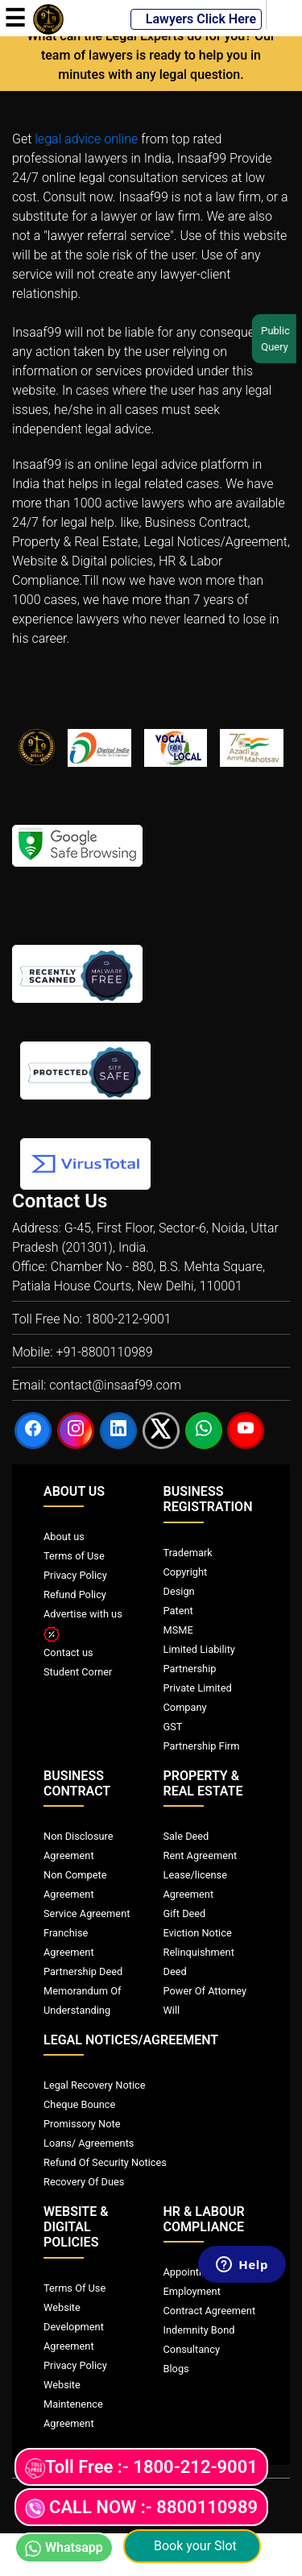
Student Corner (77, 1672)
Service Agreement (86, 1913)
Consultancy (191, 2349)
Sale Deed (186, 1836)
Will (171, 2010)
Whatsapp (64, 2548)
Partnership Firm (201, 1746)
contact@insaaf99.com (115, 1385)
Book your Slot (192, 2545)
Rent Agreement (200, 1855)
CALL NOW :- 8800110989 (141, 2508)
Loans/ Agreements (88, 2143)
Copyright (185, 1572)
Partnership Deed (82, 1971)
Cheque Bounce (79, 2104)
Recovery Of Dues (83, 2182)
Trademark (188, 1553)
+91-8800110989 (104, 1352)
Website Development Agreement (73, 2326)
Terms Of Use (74, 2288)
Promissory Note (82, 2124)
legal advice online (86, 139)
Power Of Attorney (205, 1991)
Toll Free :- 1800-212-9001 (141, 2468)
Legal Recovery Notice (94, 2085)
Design (179, 1591)
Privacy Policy (75, 1575)
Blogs (176, 2369)
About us (64, 1536)
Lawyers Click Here (196, 19)
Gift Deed (184, 1913)
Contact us (68, 1652)
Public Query (281, 339)
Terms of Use (74, 1556)
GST (173, 1727)
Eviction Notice (197, 1933)
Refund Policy (74, 1594)
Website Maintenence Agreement (73, 2404)
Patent (178, 1611)
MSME (178, 1630)
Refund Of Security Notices (105, 2162)
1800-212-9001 (128, 1319)
